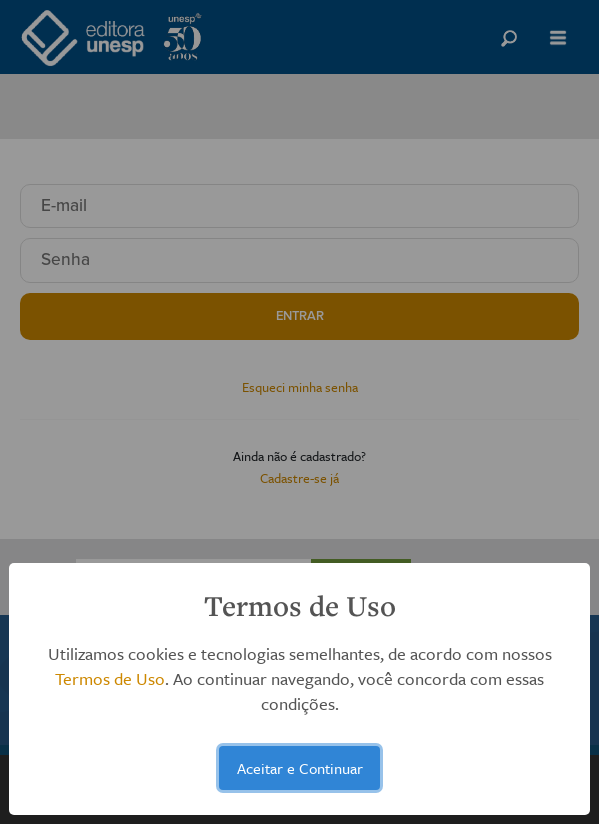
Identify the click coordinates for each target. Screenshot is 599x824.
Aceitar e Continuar (300, 768)
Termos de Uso (110, 678)
